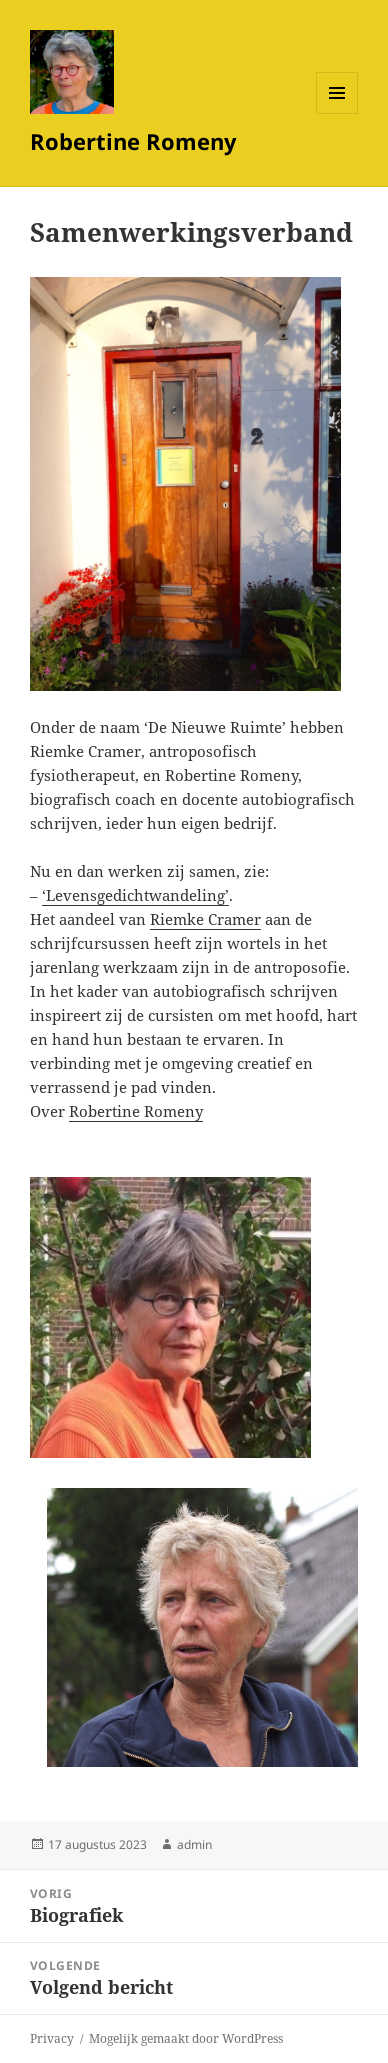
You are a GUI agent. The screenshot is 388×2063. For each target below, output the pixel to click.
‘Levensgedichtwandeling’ (135, 895)
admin (194, 1844)
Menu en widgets (337, 113)
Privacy (52, 2038)
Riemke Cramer (205, 919)
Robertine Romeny (133, 141)
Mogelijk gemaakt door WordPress (186, 2038)
